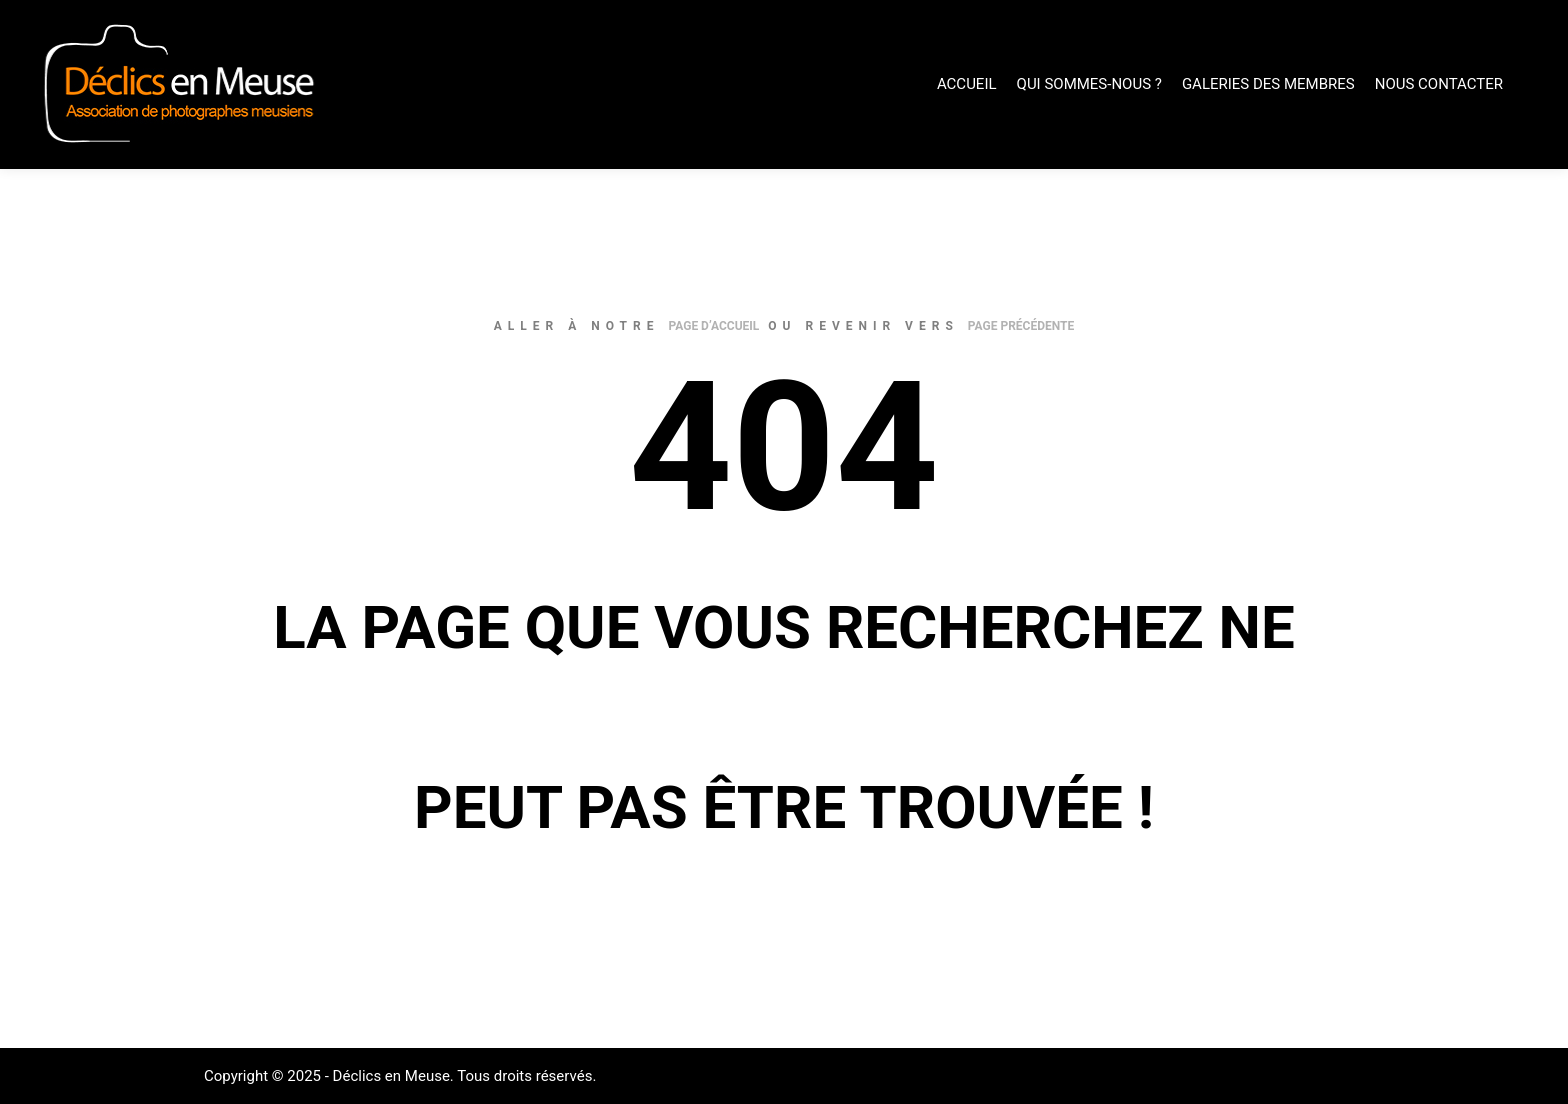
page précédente (1021, 326)
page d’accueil (713, 326)
